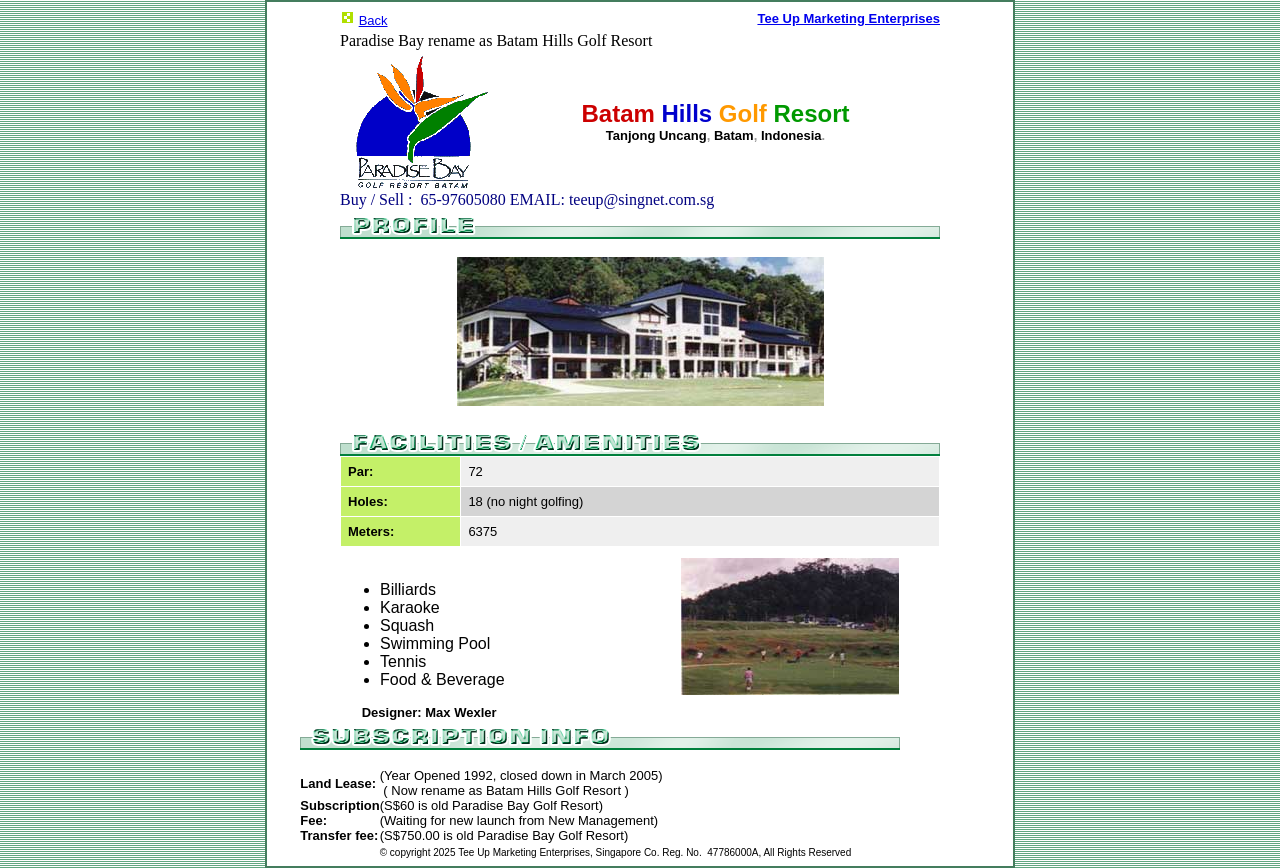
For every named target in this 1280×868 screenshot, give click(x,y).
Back (373, 20)
